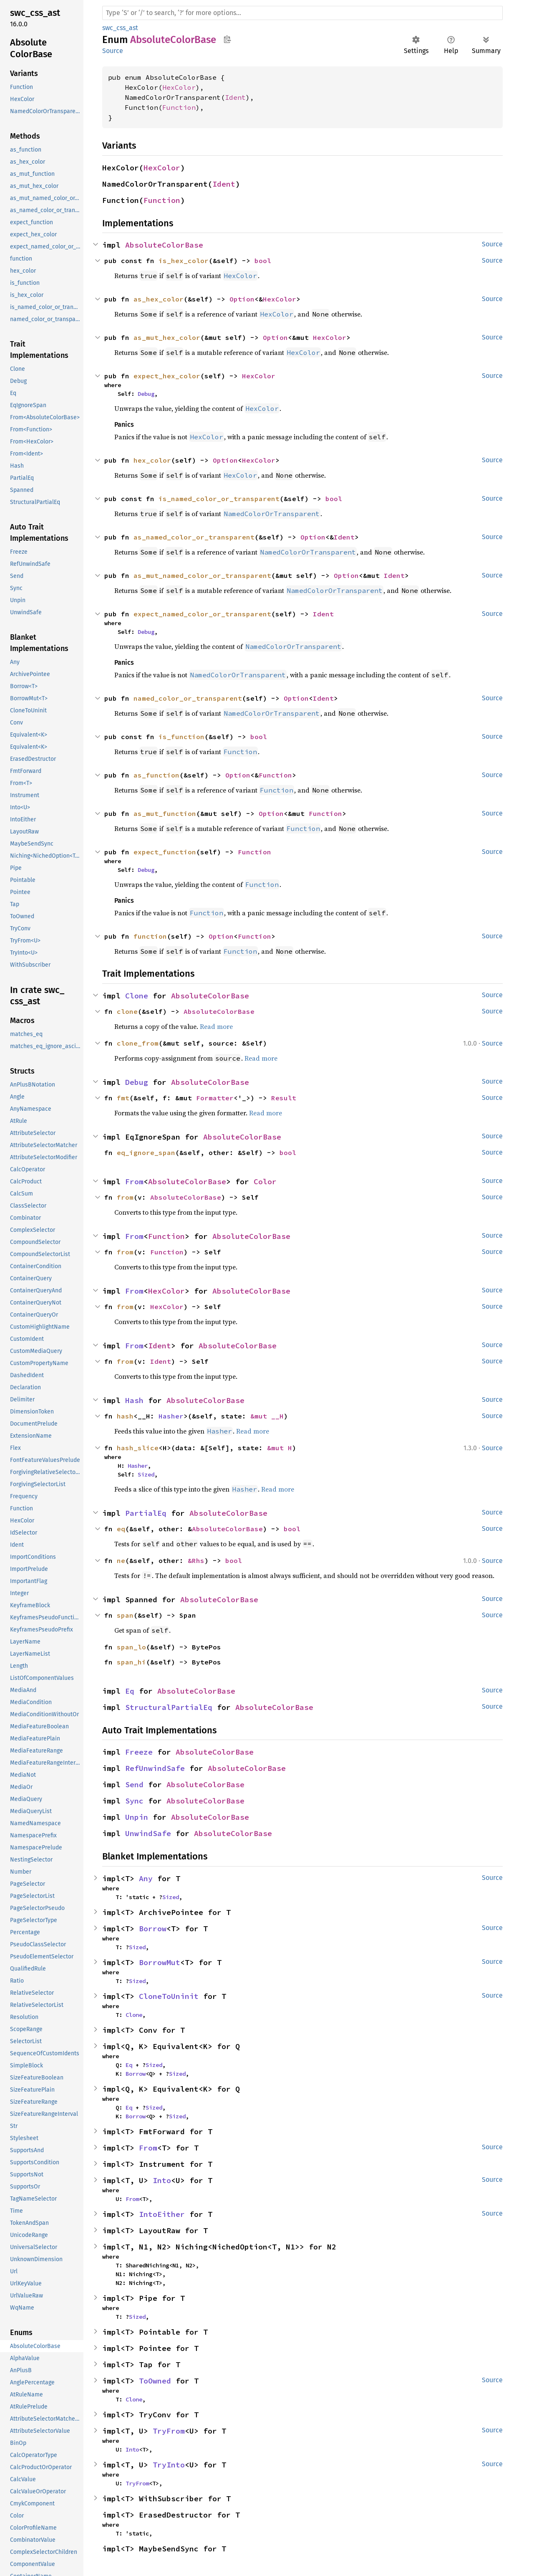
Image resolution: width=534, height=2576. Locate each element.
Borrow (152, 1928)
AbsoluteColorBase (164, 245)
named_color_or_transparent (188, 698)
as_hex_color (159, 299)
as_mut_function (165, 813)
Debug (146, 394)
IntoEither (162, 2214)
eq (121, 1529)
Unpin (136, 1817)
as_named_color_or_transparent (194, 537)
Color (265, 1181)
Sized (146, 1474)
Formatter (215, 1098)
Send (134, 1784)
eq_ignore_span (146, 1152)
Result (283, 1098)
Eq (129, 1691)
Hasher (171, 1416)
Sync (134, 1801)
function (150, 936)
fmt (123, 1098)
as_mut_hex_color (167, 337)
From (134, 1181)
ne (121, 1560)
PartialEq (145, 1513)
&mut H (279, 1448)
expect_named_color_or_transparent (202, 614)
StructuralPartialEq (168, 1707)
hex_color (152, 460)
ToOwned (155, 2381)
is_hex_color (184, 260)
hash (125, 1416)
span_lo (131, 1647)
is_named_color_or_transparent (219, 498)
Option (241, 299)
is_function (181, 736)
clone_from (138, 1043)
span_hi (131, 1662)
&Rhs (196, 1560)
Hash (134, 1400)
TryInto (169, 2465)
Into (162, 2180)
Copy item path (227, 39)
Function (179, 107)
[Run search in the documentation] (302, 13)
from (125, 1197)
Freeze (139, 1752)
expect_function (165, 852)
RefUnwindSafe (155, 1768)
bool (262, 260)
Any (146, 1878)
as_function (156, 775)
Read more (216, 1026)
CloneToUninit (169, 1996)
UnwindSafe (148, 1833)
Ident (235, 97)
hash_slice (138, 1448)
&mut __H (267, 1416)
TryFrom (169, 2431)
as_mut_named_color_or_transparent (202, 575)
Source (112, 51)
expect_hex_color (167, 376)
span (125, 1615)
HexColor (179, 87)
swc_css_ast (120, 28)
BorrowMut (159, 1962)
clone (127, 1011)
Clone (136, 996)
